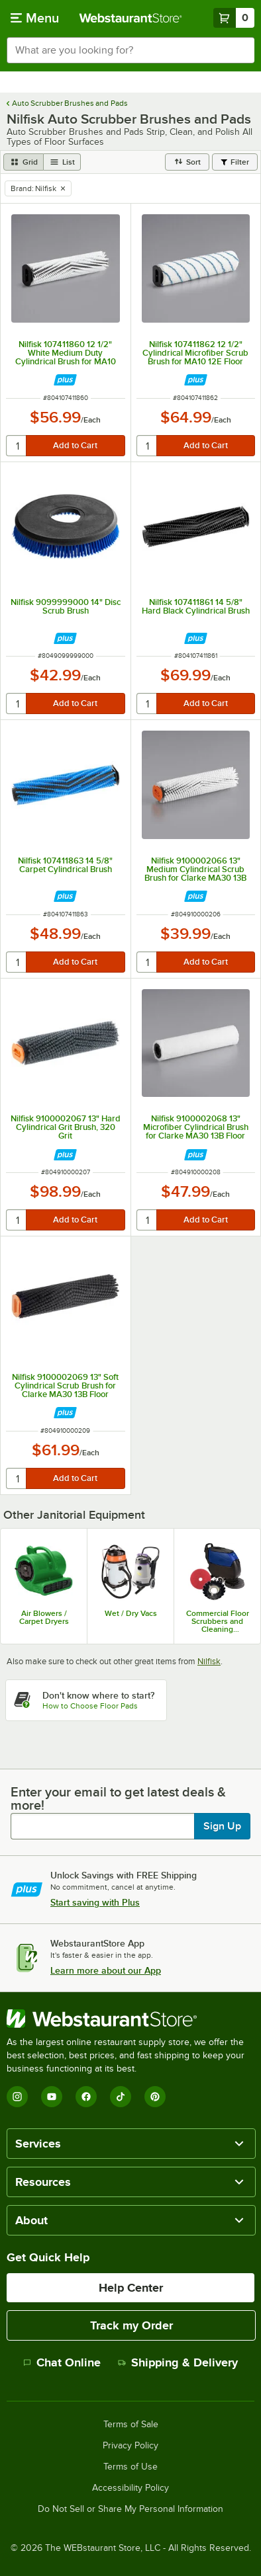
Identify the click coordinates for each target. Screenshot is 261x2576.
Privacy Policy (130, 2445)
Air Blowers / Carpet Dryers (44, 1617)
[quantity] (17, 445)
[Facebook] (86, 2096)
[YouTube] (51, 2096)
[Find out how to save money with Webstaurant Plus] (65, 379)
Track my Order (131, 2325)
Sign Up (222, 1826)
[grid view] (23, 162)
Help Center (131, 2287)
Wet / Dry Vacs (131, 1613)
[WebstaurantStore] (130, 2018)
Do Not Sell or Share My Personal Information (130, 2509)
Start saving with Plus (95, 1902)
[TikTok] (120, 2096)
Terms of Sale (130, 2424)
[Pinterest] (155, 2096)
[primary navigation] (35, 18)
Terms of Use (130, 2467)
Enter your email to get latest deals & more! (118, 1798)
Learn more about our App (105, 1970)
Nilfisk (209, 1661)
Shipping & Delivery (178, 2362)
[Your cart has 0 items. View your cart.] (233, 18)
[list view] (62, 162)
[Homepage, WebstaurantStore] (130, 18)
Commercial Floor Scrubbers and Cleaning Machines (217, 1621)
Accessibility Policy (130, 2488)
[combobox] (130, 50)
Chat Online (62, 2362)
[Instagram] (17, 2096)
